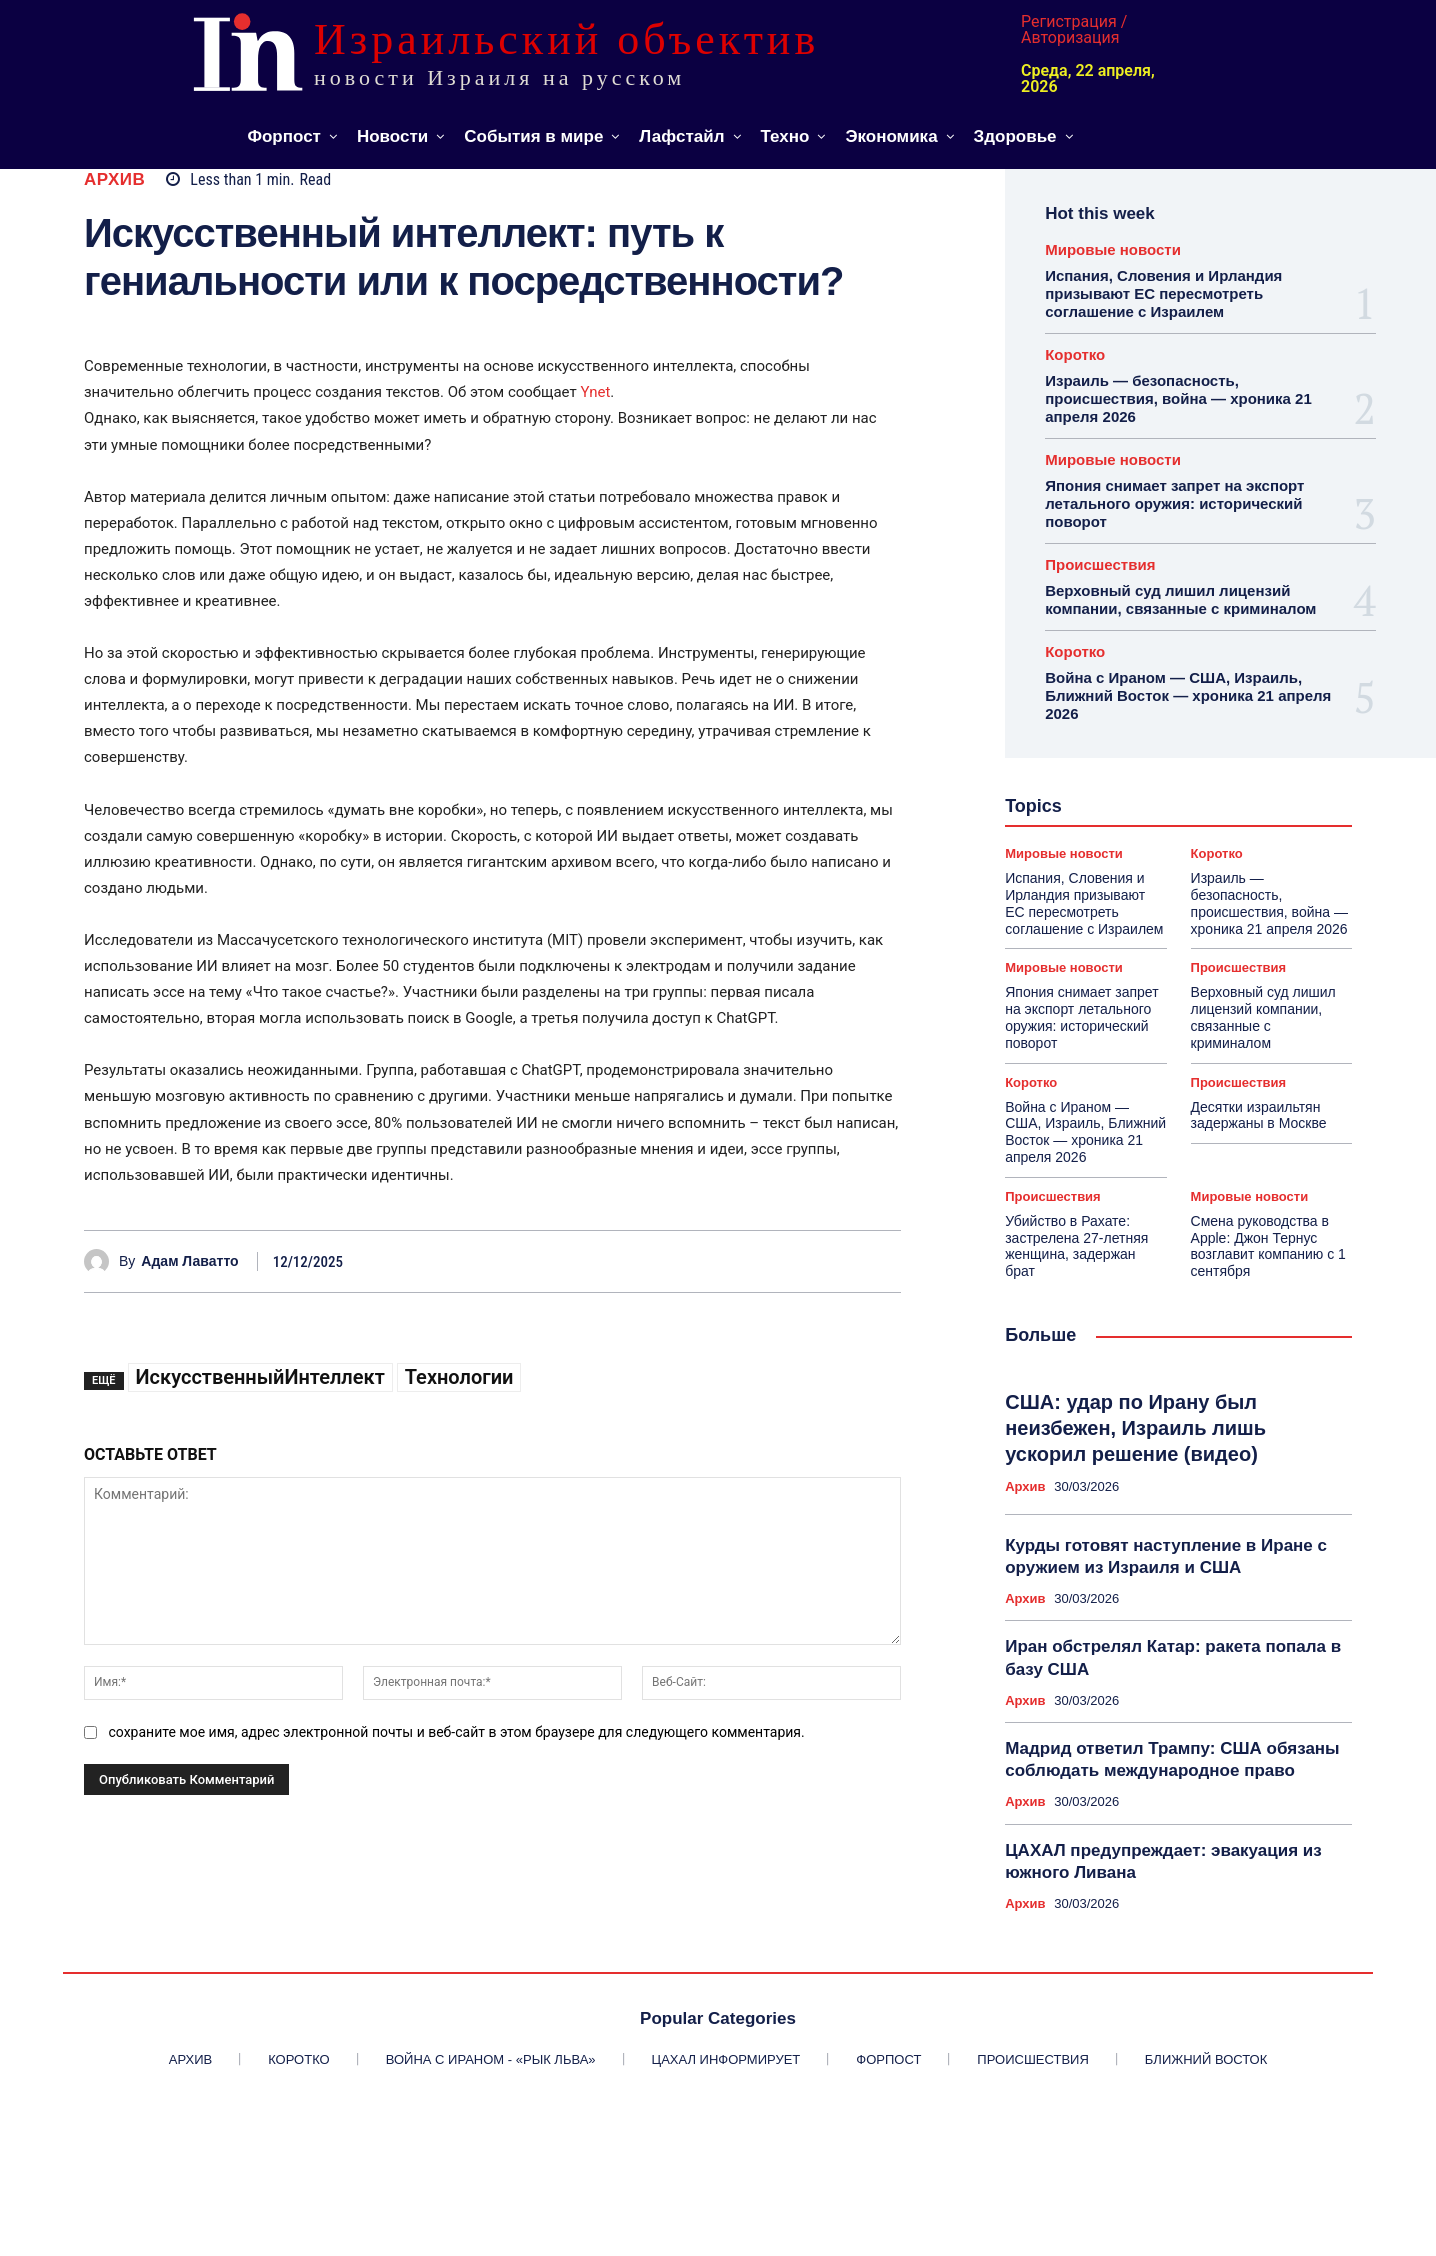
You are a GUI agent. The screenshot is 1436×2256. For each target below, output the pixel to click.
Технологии (459, 1377)
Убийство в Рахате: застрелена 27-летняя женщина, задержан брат (1076, 1246)
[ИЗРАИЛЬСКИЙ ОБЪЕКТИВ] (532, 52)
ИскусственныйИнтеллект (260, 1377)
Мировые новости (1113, 249)
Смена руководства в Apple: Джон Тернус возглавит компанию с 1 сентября (1268, 1246)
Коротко (1075, 354)
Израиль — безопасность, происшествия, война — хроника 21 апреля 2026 (1178, 398)
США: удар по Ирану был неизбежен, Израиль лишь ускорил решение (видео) (1135, 1428)
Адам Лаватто (189, 1261)
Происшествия (1100, 564)
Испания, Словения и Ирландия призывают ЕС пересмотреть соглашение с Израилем (1163, 293)
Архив (114, 179)
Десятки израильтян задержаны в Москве (1259, 1115)
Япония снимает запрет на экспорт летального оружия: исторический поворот (1174, 503)
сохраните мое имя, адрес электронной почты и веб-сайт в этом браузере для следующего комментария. (456, 1732)
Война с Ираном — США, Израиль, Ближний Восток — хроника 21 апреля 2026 (1188, 695)
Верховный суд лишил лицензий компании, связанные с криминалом (1180, 599)
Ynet (595, 392)
